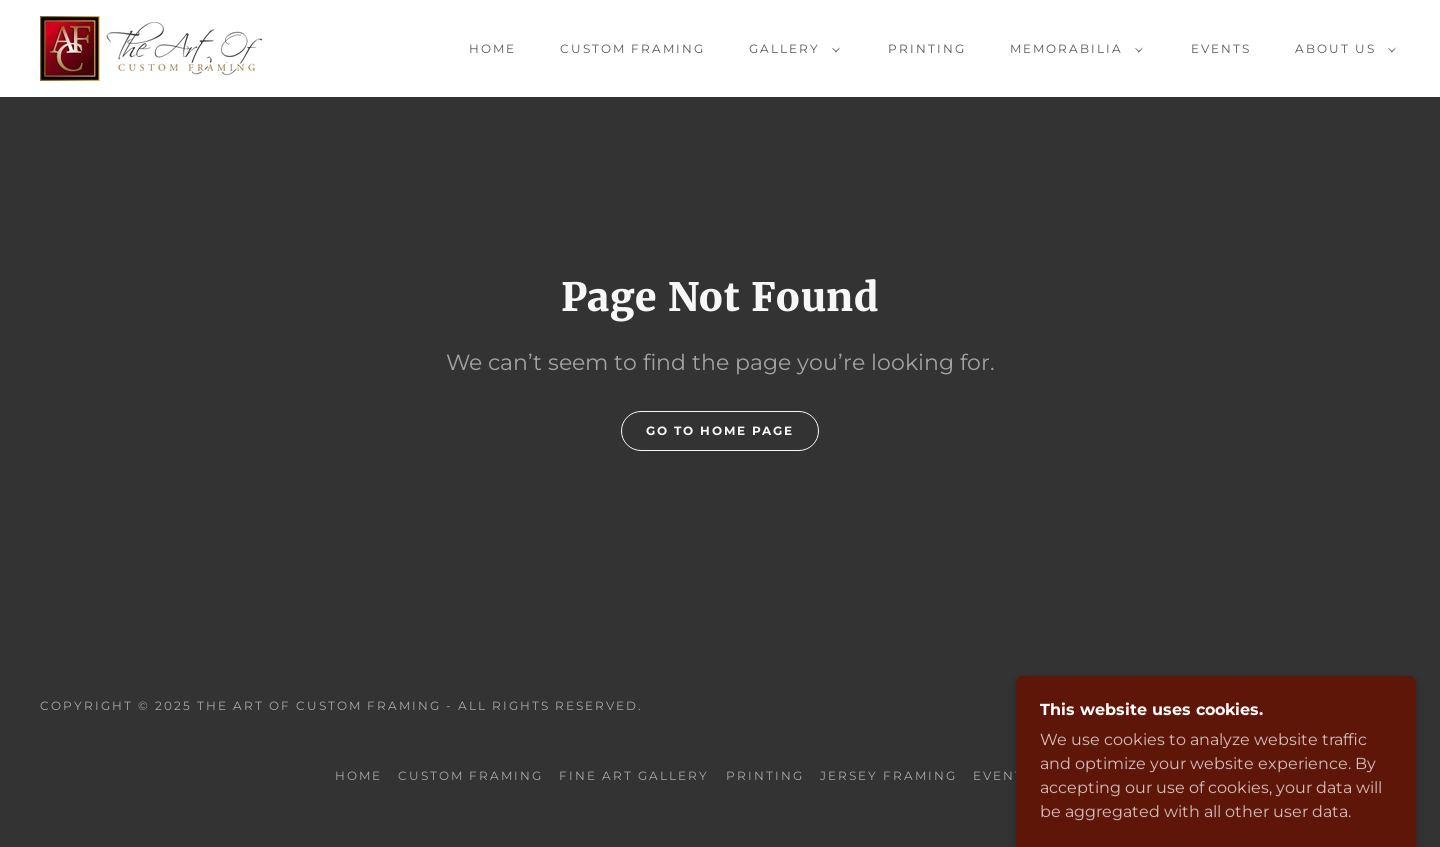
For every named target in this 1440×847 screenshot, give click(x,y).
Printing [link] (927, 48)
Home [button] (358, 775)
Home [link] (492, 48)
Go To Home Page (720, 430)
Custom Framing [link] (632, 48)
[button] (790, 49)
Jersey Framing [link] (888, 775)
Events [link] (1221, 48)
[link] (151, 47)
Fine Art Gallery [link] (634, 775)
